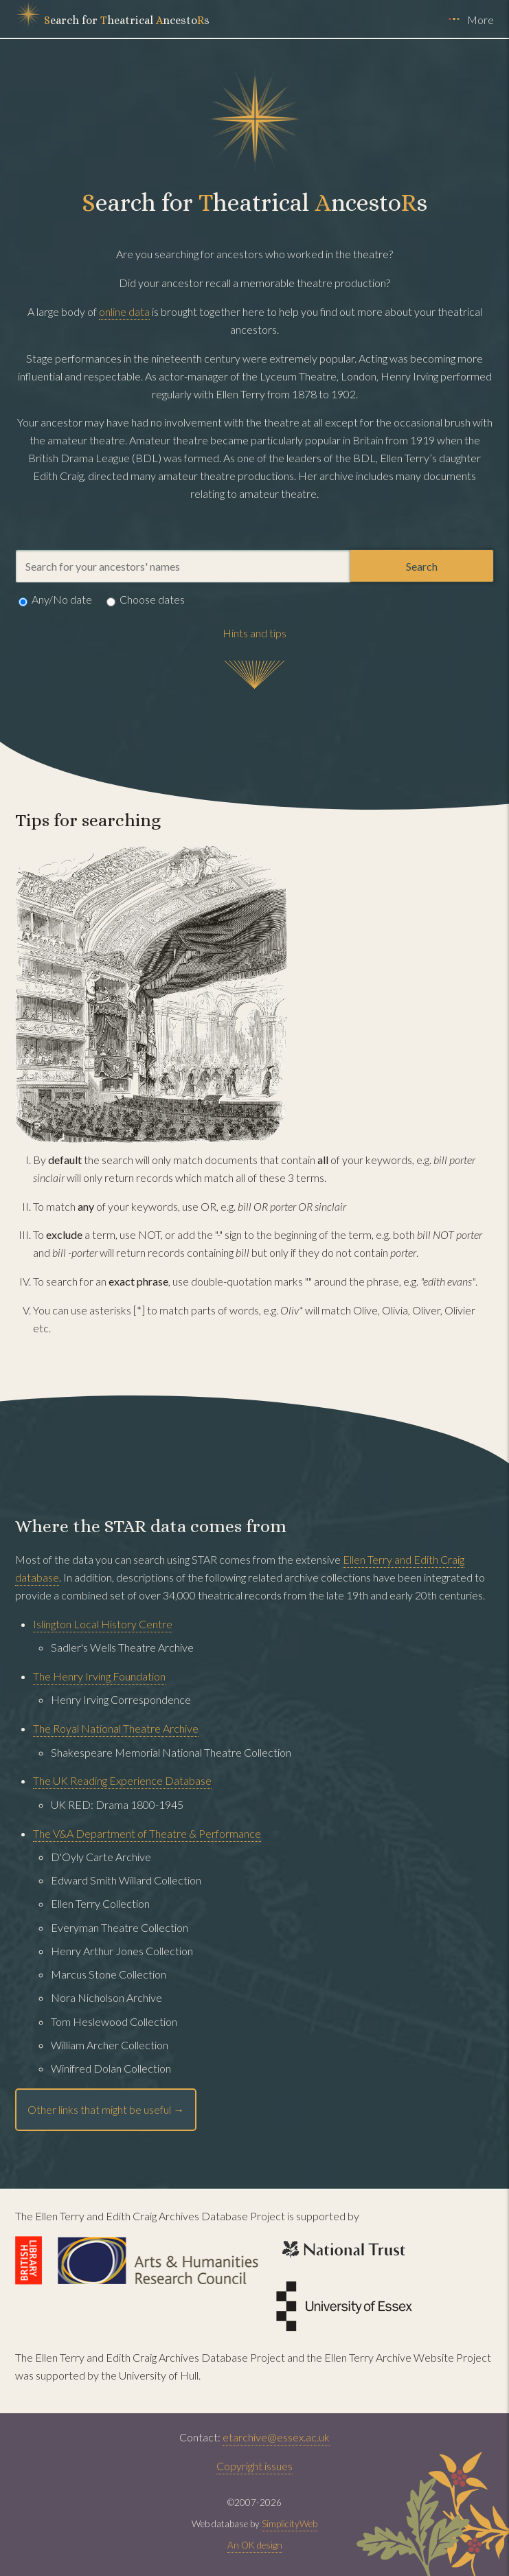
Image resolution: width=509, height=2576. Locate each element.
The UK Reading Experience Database (122, 1780)
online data (124, 311)
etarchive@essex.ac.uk (276, 2436)
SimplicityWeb (289, 2523)
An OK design (254, 2545)
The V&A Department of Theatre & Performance (147, 1833)
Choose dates (145, 602)
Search (422, 566)
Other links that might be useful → (105, 2109)
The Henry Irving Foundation (99, 1676)
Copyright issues (254, 2465)
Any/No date (55, 602)
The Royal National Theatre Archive (116, 1728)
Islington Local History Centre (102, 1623)
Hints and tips (254, 632)
